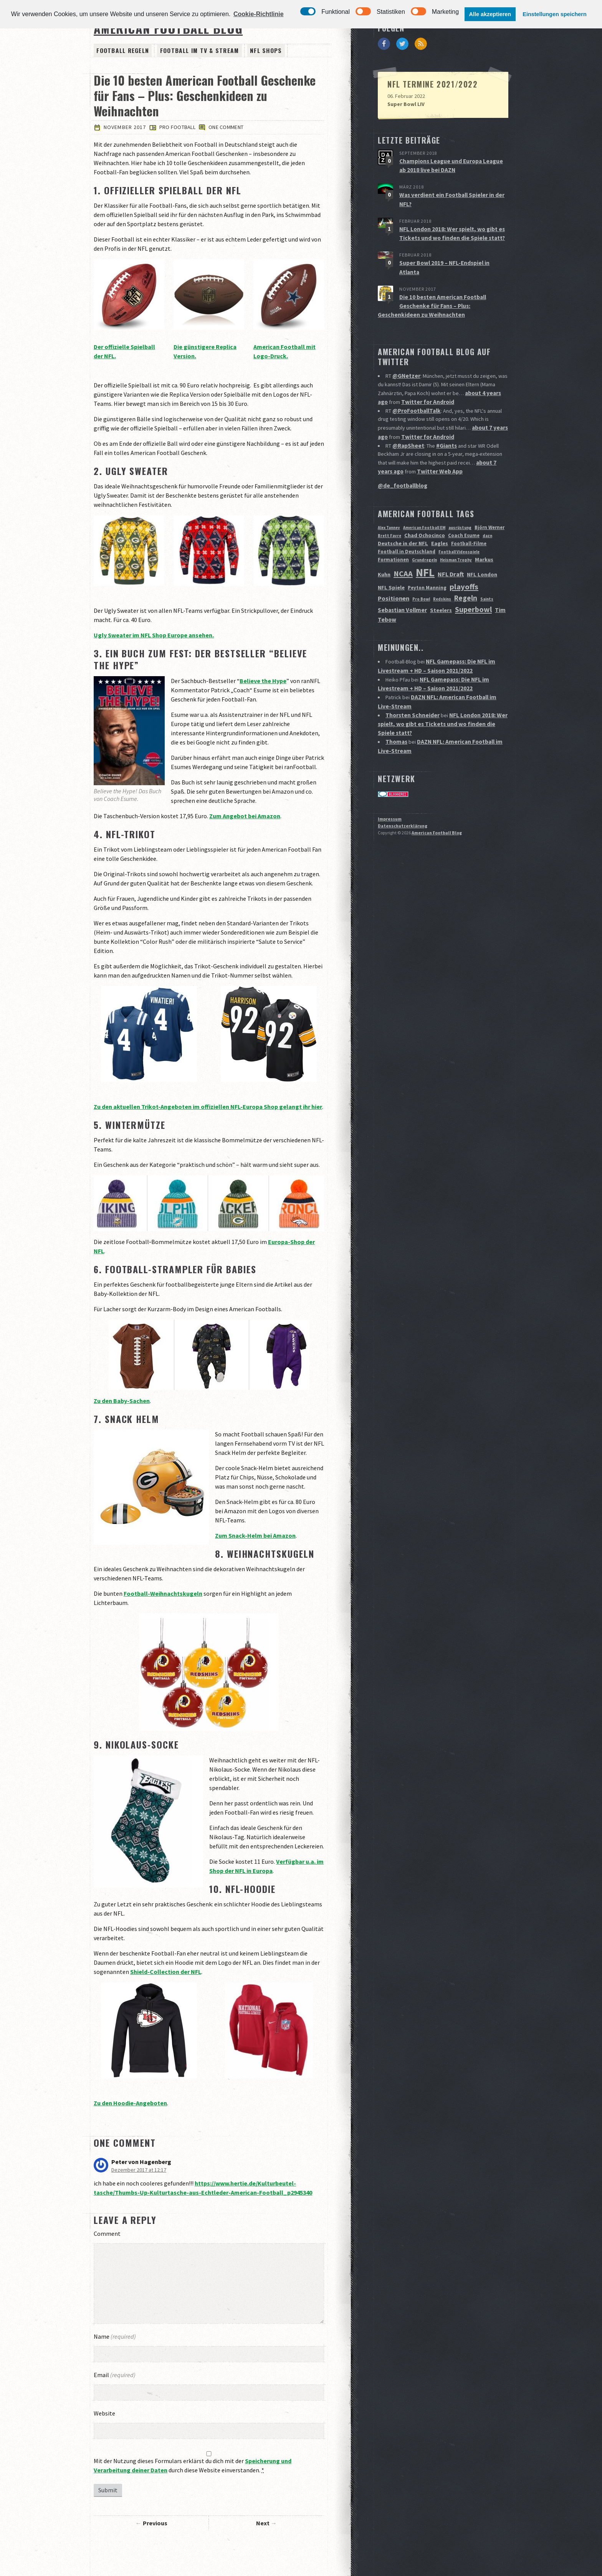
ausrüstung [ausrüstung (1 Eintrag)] (459, 501)
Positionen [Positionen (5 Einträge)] (393, 572)
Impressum (390, 783)
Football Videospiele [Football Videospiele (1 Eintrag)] (459, 526)
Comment (107, 2234)
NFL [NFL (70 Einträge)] (425, 546)
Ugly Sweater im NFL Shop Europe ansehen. (154, 636)
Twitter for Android (426, 382)
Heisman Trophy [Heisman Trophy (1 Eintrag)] (456, 534)
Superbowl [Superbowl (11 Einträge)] (473, 583)
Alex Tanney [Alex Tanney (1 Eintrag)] (389, 501)
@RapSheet (407, 422)
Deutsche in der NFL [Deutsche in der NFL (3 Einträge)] (403, 517)
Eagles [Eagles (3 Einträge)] (439, 517)
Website (104, 2414)
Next (263, 2524)
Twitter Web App (437, 446)
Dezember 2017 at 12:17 (138, 2170)
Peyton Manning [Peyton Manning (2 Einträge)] (427, 561)
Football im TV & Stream (186, 51)
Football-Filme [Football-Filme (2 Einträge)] (468, 517)
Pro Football (179, 127)
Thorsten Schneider (410, 683)
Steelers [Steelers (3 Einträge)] (441, 584)
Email (115, 2375)
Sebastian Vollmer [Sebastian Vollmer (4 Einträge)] (402, 584)
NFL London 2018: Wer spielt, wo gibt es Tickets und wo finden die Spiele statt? (442, 691)
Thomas (395, 707)
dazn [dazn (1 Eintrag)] (487, 509)
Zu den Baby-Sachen (122, 1401)
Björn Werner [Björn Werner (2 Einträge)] (489, 501)
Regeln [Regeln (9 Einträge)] (465, 572)
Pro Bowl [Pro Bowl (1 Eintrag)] (421, 573)
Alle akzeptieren (490, 14)
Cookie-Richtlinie (258, 14)
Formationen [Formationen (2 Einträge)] (393, 534)
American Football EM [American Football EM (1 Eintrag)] (424, 501)
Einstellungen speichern (554, 14)
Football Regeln (119, 51)
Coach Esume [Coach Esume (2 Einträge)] (464, 509)
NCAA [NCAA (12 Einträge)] (403, 548)
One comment (226, 127)
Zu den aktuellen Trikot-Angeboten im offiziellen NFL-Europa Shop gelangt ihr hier (208, 1107)
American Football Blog (437, 796)
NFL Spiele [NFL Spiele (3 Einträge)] (391, 561)
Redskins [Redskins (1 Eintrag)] (442, 573)
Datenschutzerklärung (402, 789)
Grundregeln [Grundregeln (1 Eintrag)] (424, 534)
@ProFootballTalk (416, 390)
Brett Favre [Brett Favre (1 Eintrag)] (389, 509)
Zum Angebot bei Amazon (244, 817)
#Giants (444, 422)
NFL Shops (244, 51)
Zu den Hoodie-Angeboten (130, 2104)
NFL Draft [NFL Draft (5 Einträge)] (451, 548)
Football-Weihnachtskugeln (163, 1594)
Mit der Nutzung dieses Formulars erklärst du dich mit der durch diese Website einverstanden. (192, 2466)
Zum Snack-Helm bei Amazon (255, 1536)
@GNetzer (405, 357)
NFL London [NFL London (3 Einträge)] (482, 548)
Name (115, 2337)
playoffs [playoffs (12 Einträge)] (464, 561)
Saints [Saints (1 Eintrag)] (486, 573)
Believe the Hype (263, 681)
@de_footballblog (402, 460)
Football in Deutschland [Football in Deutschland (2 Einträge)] (406, 526)
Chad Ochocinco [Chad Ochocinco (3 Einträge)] (424, 509)
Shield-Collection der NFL (165, 1972)
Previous (155, 2524)
